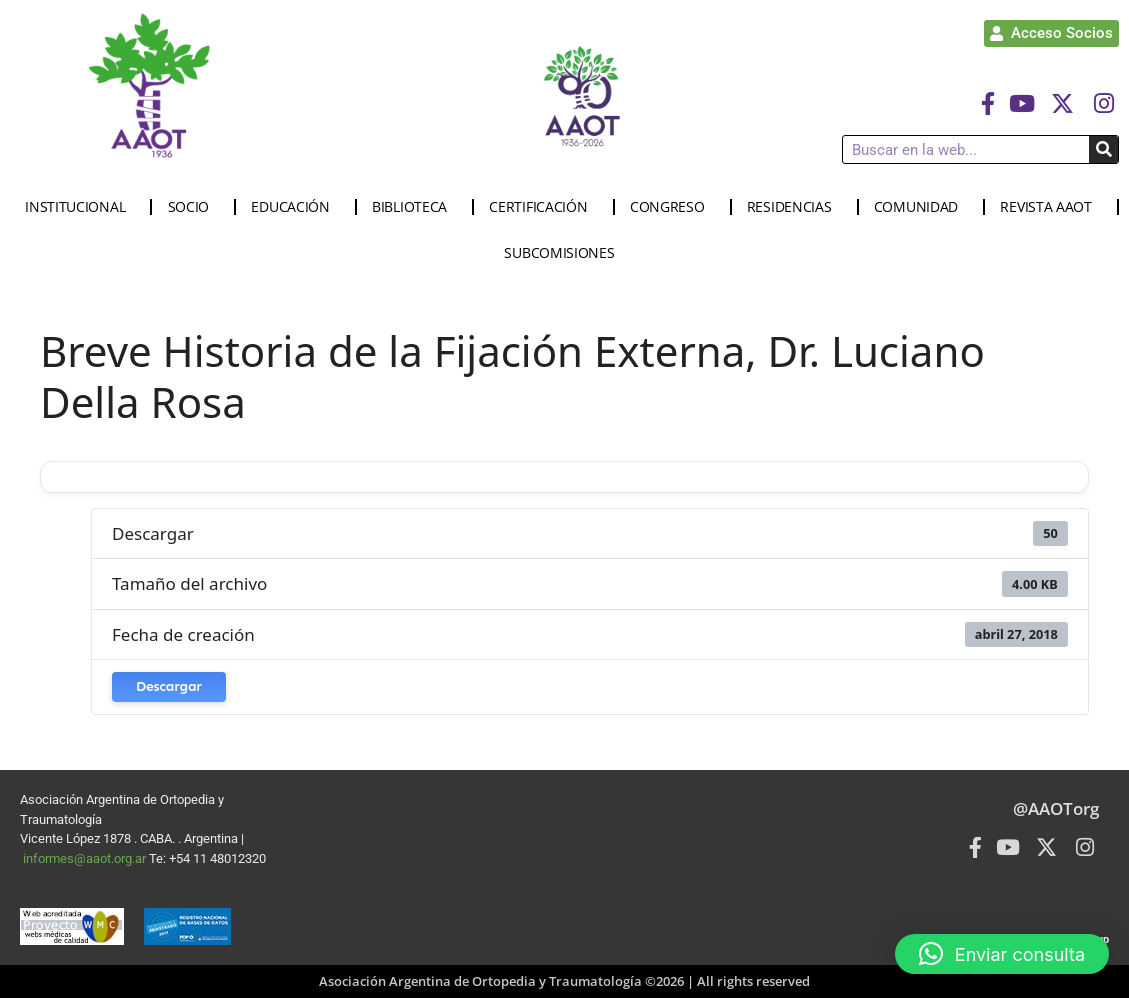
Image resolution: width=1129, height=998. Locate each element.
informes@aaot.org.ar (86, 858)
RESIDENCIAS (794, 207)
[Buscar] (1103, 149)
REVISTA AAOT (1050, 207)
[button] (1002, 954)
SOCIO (194, 207)
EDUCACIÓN (295, 207)
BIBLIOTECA (414, 207)
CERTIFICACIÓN (543, 207)
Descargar (169, 686)
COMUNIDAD (921, 207)
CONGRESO (672, 207)
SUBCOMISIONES (564, 253)
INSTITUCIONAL (80, 207)
